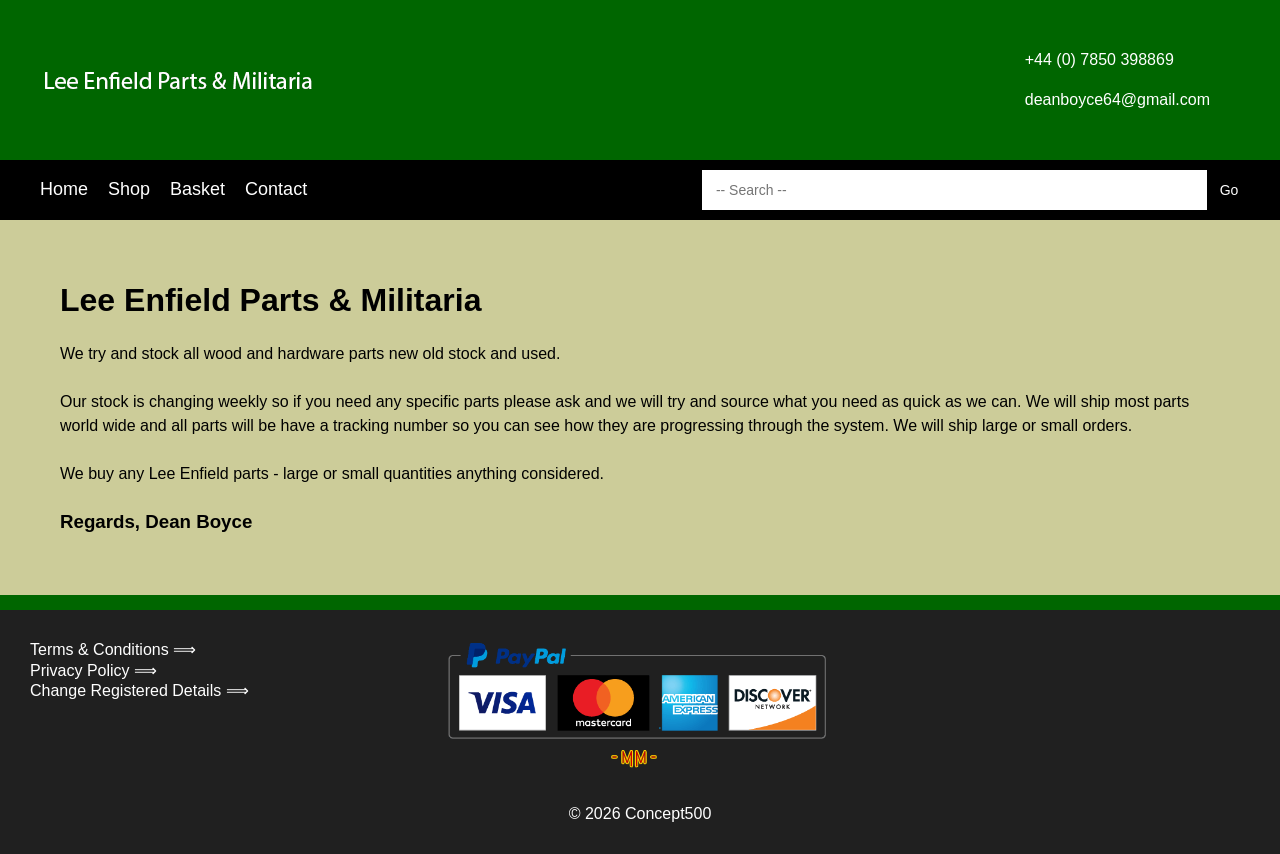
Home (64, 189)
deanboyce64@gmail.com (1117, 99)
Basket (197, 189)
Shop (129, 189)
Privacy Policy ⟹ (93, 670)
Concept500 (668, 813)
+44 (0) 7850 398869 (1099, 59)
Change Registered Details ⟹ (139, 690)
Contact (276, 189)
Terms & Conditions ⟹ (113, 649)
